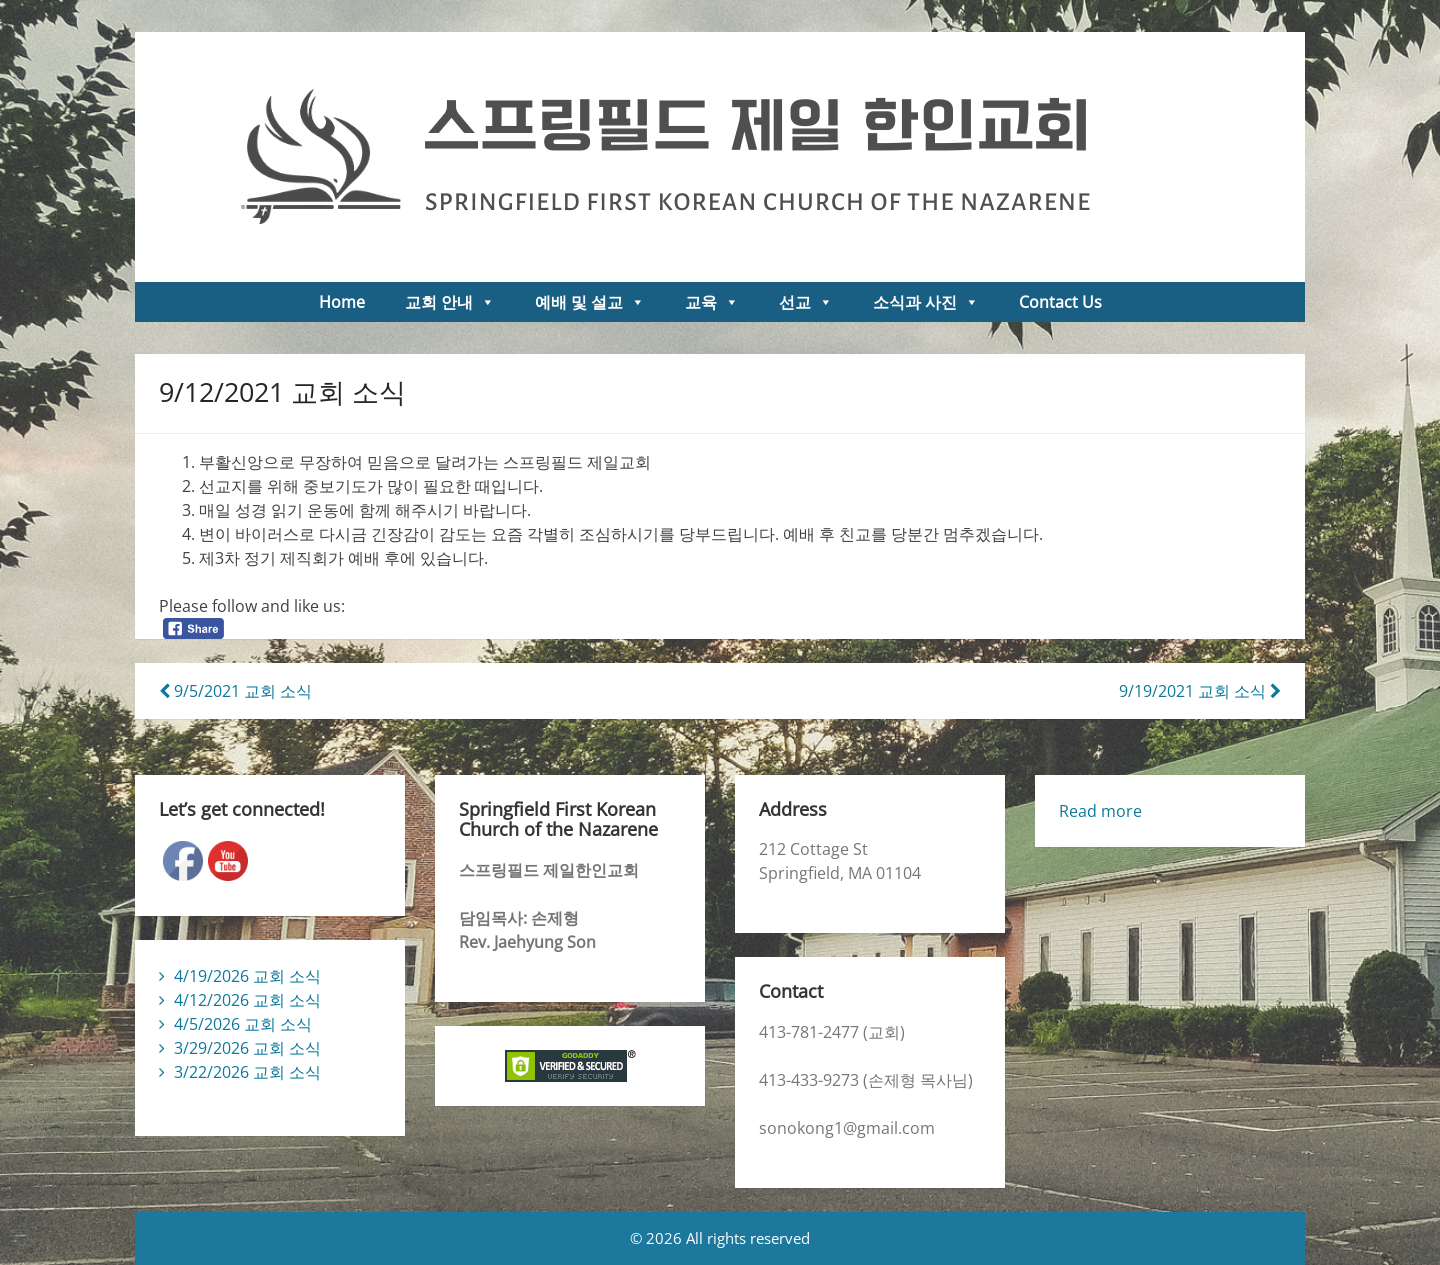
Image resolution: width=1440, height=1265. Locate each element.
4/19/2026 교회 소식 (247, 976)
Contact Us (1060, 302)
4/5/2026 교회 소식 (243, 1024)
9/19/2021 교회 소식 (1200, 691)
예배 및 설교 (590, 302)
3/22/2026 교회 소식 (247, 1072)
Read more (1100, 811)
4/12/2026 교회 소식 (247, 1000)
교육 (712, 302)
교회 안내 (450, 302)
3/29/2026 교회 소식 (247, 1048)
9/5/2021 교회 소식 (235, 691)
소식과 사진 (926, 302)
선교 (806, 302)
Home (342, 302)
